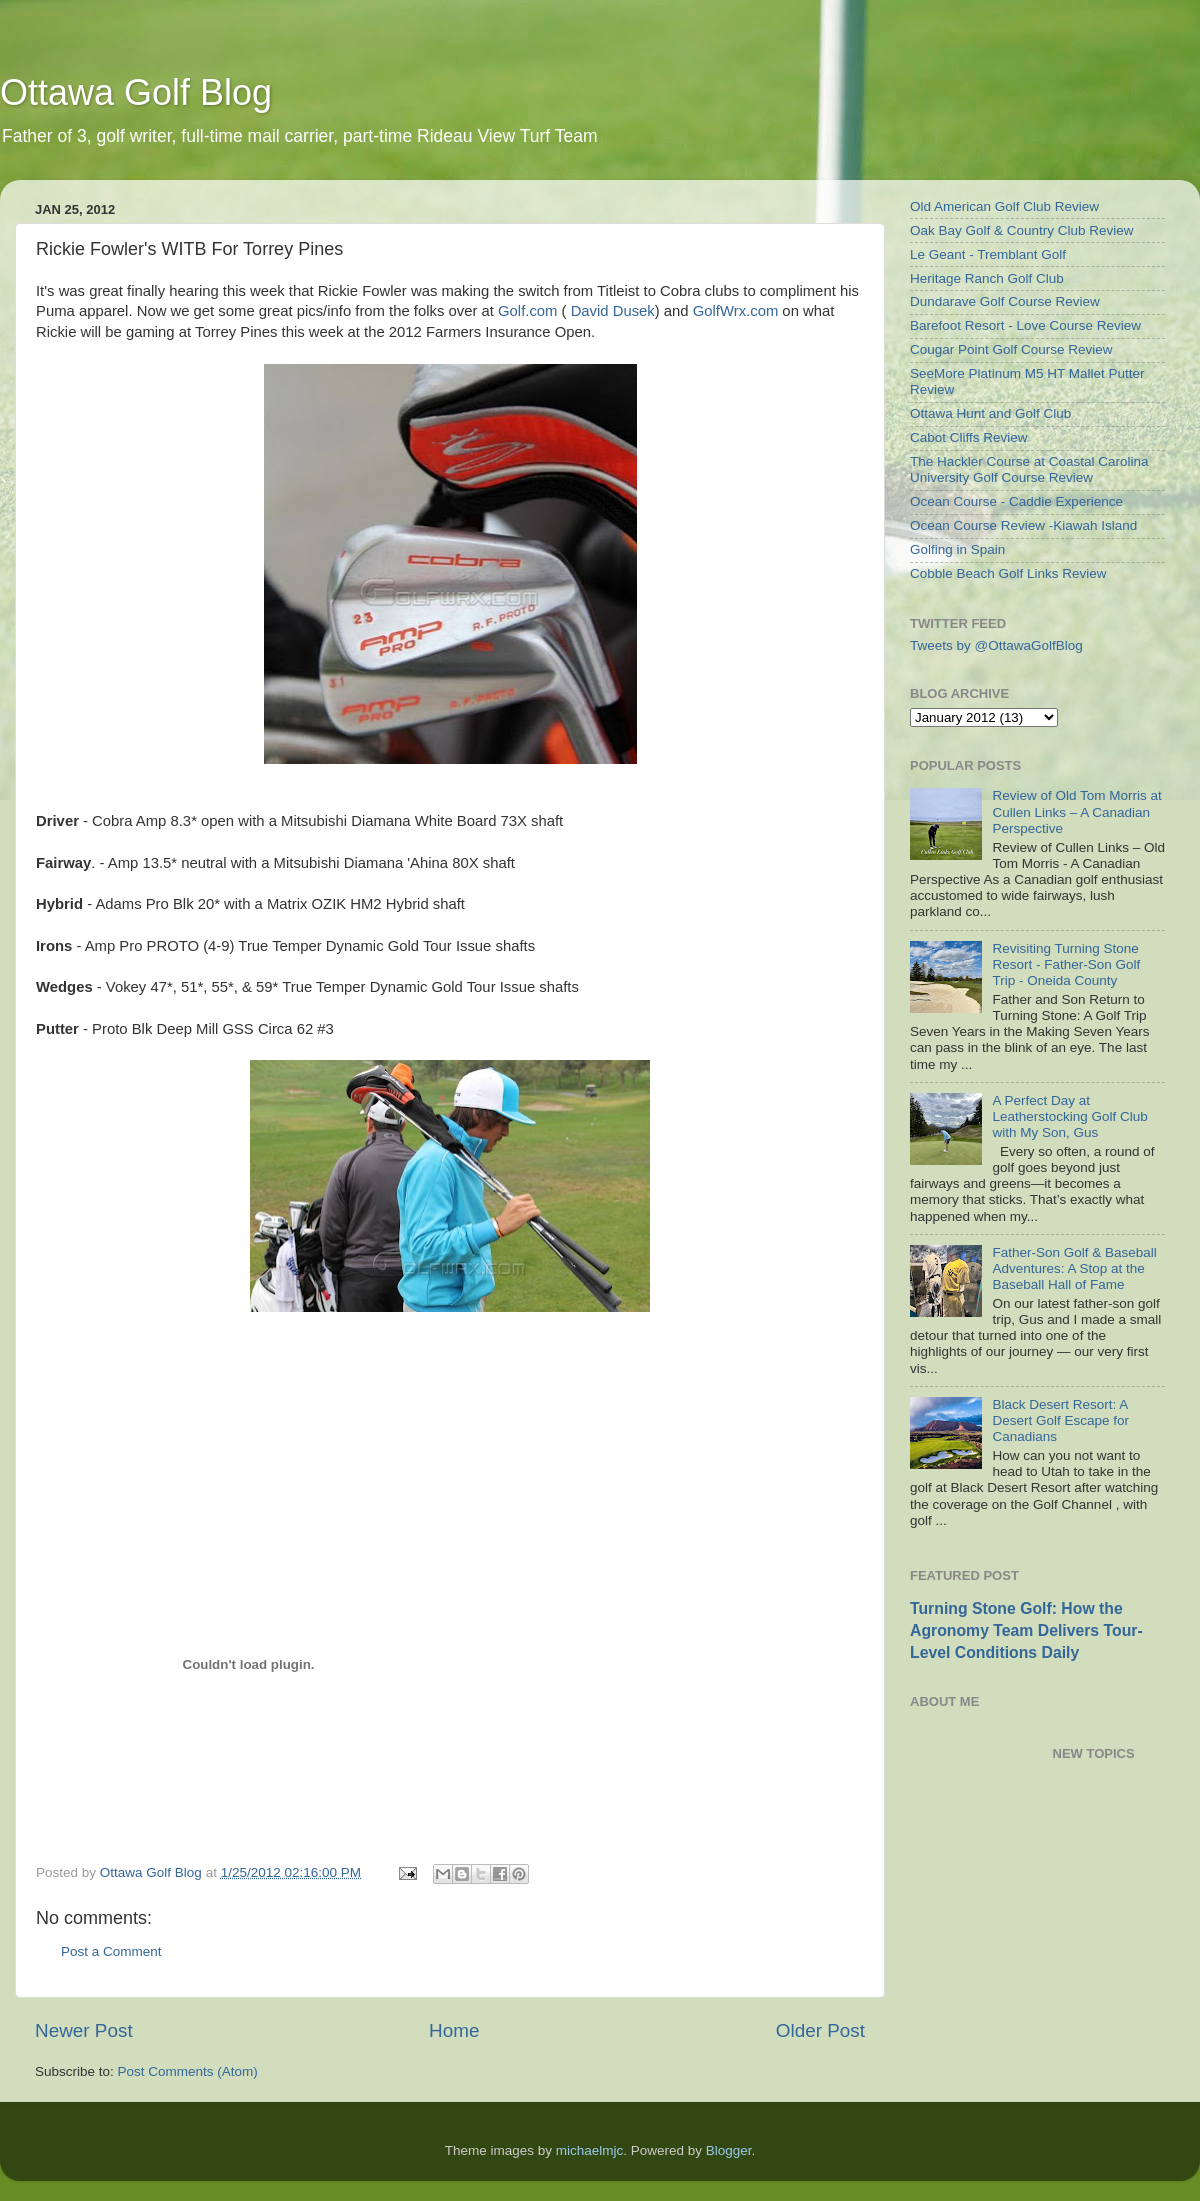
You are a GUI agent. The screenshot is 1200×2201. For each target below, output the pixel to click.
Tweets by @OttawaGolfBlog (996, 645)
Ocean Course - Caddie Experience (1016, 501)
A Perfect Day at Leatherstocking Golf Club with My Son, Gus (1069, 1116)
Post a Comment (111, 1951)
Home (454, 2030)
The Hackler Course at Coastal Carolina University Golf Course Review (1029, 469)
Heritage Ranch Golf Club (987, 278)
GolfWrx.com (736, 311)
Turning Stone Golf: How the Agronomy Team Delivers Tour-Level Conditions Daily (1026, 1630)
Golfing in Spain (957, 549)
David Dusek (613, 311)
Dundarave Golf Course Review (1005, 301)
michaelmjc (590, 2150)
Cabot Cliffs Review (969, 437)
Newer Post (84, 2030)
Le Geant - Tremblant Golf (988, 254)
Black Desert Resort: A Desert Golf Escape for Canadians (1060, 1420)
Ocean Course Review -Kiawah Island (1023, 525)
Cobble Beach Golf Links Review (1008, 573)
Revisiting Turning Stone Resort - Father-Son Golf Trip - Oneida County (1066, 964)
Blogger (729, 2150)
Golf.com (527, 311)
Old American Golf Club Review (1004, 206)
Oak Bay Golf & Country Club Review (1022, 230)
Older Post (820, 2030)
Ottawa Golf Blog (136, 92)
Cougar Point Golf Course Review (1011, 349)
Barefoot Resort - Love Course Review (1025, 325)
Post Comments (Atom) (188, 2071)
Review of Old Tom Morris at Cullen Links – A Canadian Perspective (1076, 811)
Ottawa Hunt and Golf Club (990, 413)
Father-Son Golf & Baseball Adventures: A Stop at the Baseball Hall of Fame (1074, 1268)
